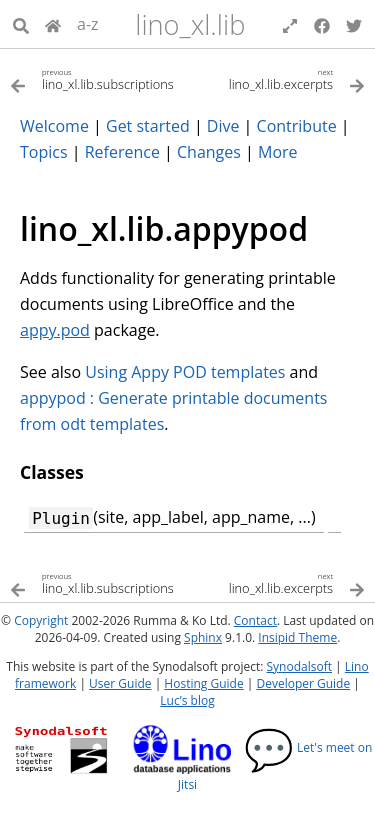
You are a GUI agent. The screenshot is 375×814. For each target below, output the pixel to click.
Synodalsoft (299, 666)
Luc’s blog (187, 700)
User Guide (120, 683)
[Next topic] (277, 78)
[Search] (21, 24)
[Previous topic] (99, 78)
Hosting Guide (203, 683)
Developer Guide (303, 683)
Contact (255, 620)
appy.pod (55, 330)
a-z (88, 24)
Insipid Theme (297, 637)
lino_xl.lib (190, 24)
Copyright (41, 620)
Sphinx (203, 637)
